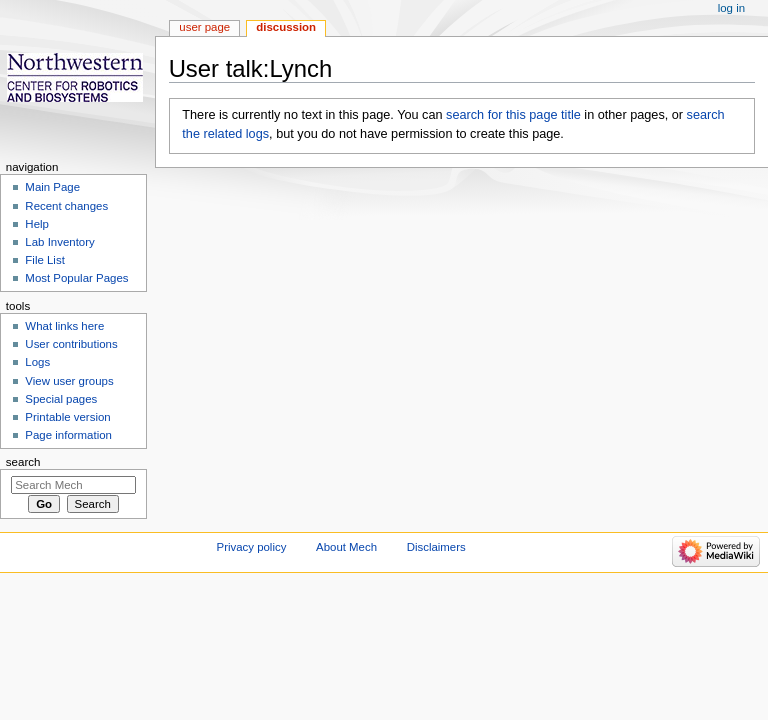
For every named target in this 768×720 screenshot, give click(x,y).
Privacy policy (252, 547)
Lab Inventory (59, 242)
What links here (64, 326)
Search (23, 462)
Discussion (286, 27)
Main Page (52, 187)
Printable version (67, 417)
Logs (37, 362)
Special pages (61, 399)
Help (37, 224)
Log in (731, 8)
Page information (68, 435)
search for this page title (513, 115)
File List (44, 260)
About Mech (346, 547)
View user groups (69, 381)
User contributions (71, 344)
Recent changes (66, 206)
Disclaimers (436, 547)
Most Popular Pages (76, 278)
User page (204, 27)
